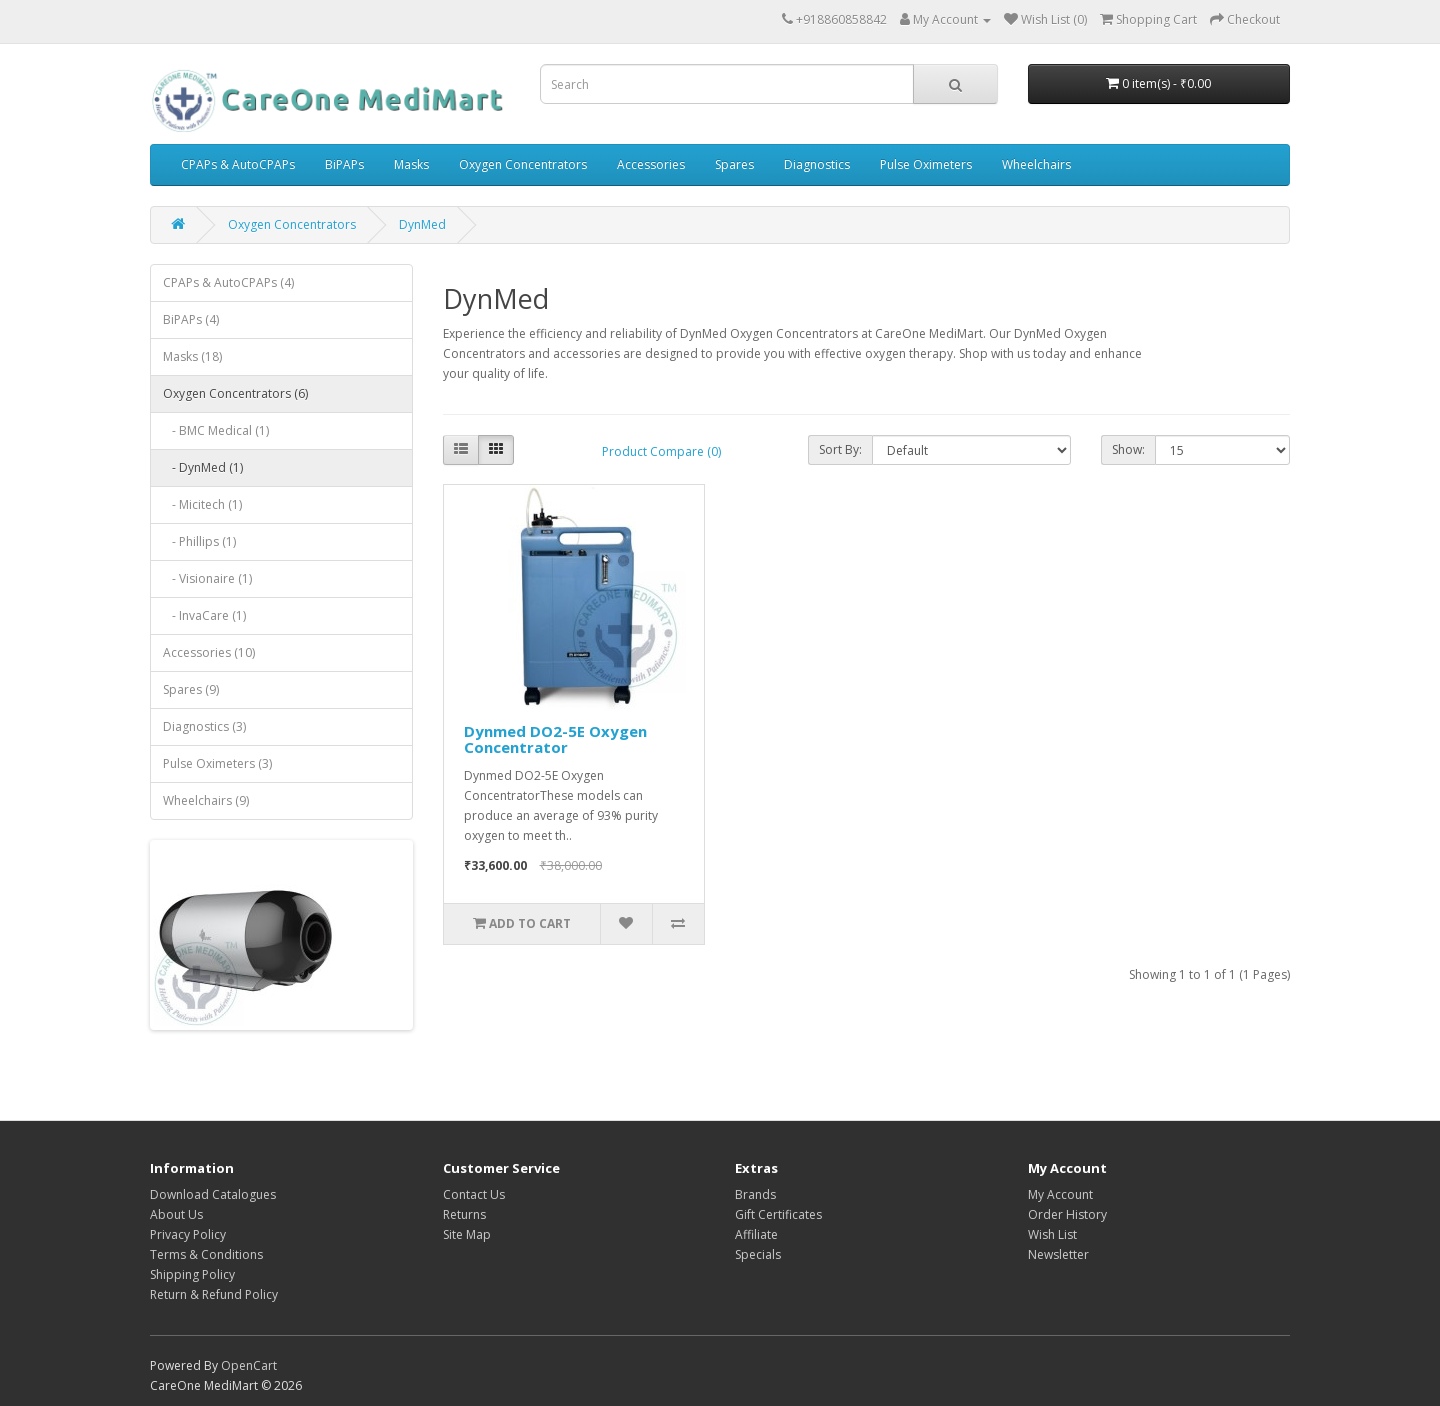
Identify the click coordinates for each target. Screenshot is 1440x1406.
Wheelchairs (1036, 164)
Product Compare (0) (661, 451)
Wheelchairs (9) (206, 800)
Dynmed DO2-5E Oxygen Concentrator (555, 739)
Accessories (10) (209, 652)
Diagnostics (817, 164)
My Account (1060, 1194)
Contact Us (474, 1194)
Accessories (651, 164)
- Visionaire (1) (207, 578)
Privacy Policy (188, 1234)
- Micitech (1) (202, 504)
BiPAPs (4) (191, 319)
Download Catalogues (213, 1194)
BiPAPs (344, 164)
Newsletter (1058, 1254)
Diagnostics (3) (204, 726)
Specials (758, 1254)
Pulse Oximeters (926, 164)
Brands (755, 1194)
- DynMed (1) (203, 467)
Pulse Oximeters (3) (217, 763)
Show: (1128, 449)
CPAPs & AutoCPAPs (238, 164)
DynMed (422, 224)
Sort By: (840, 449)
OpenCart (249, 1365)
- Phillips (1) (199, 541)
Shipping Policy (192, 1274)
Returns (464, 1214)
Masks (411, 164)
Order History (1067, 1214)
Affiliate (756, 1234)
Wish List (1052, 1234)
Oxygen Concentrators (523, 164)
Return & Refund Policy (214, 1294)
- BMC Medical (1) (216, 430)
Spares (734, 164)
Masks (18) (192, 356)
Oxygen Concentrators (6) (235, 393)
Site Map (467, 1234)
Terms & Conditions (206, 1254)
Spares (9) (191, 689)
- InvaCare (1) (204, 615)
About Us (176, 1214)
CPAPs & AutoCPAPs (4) (228, 282)
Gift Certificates (778, 1214)
